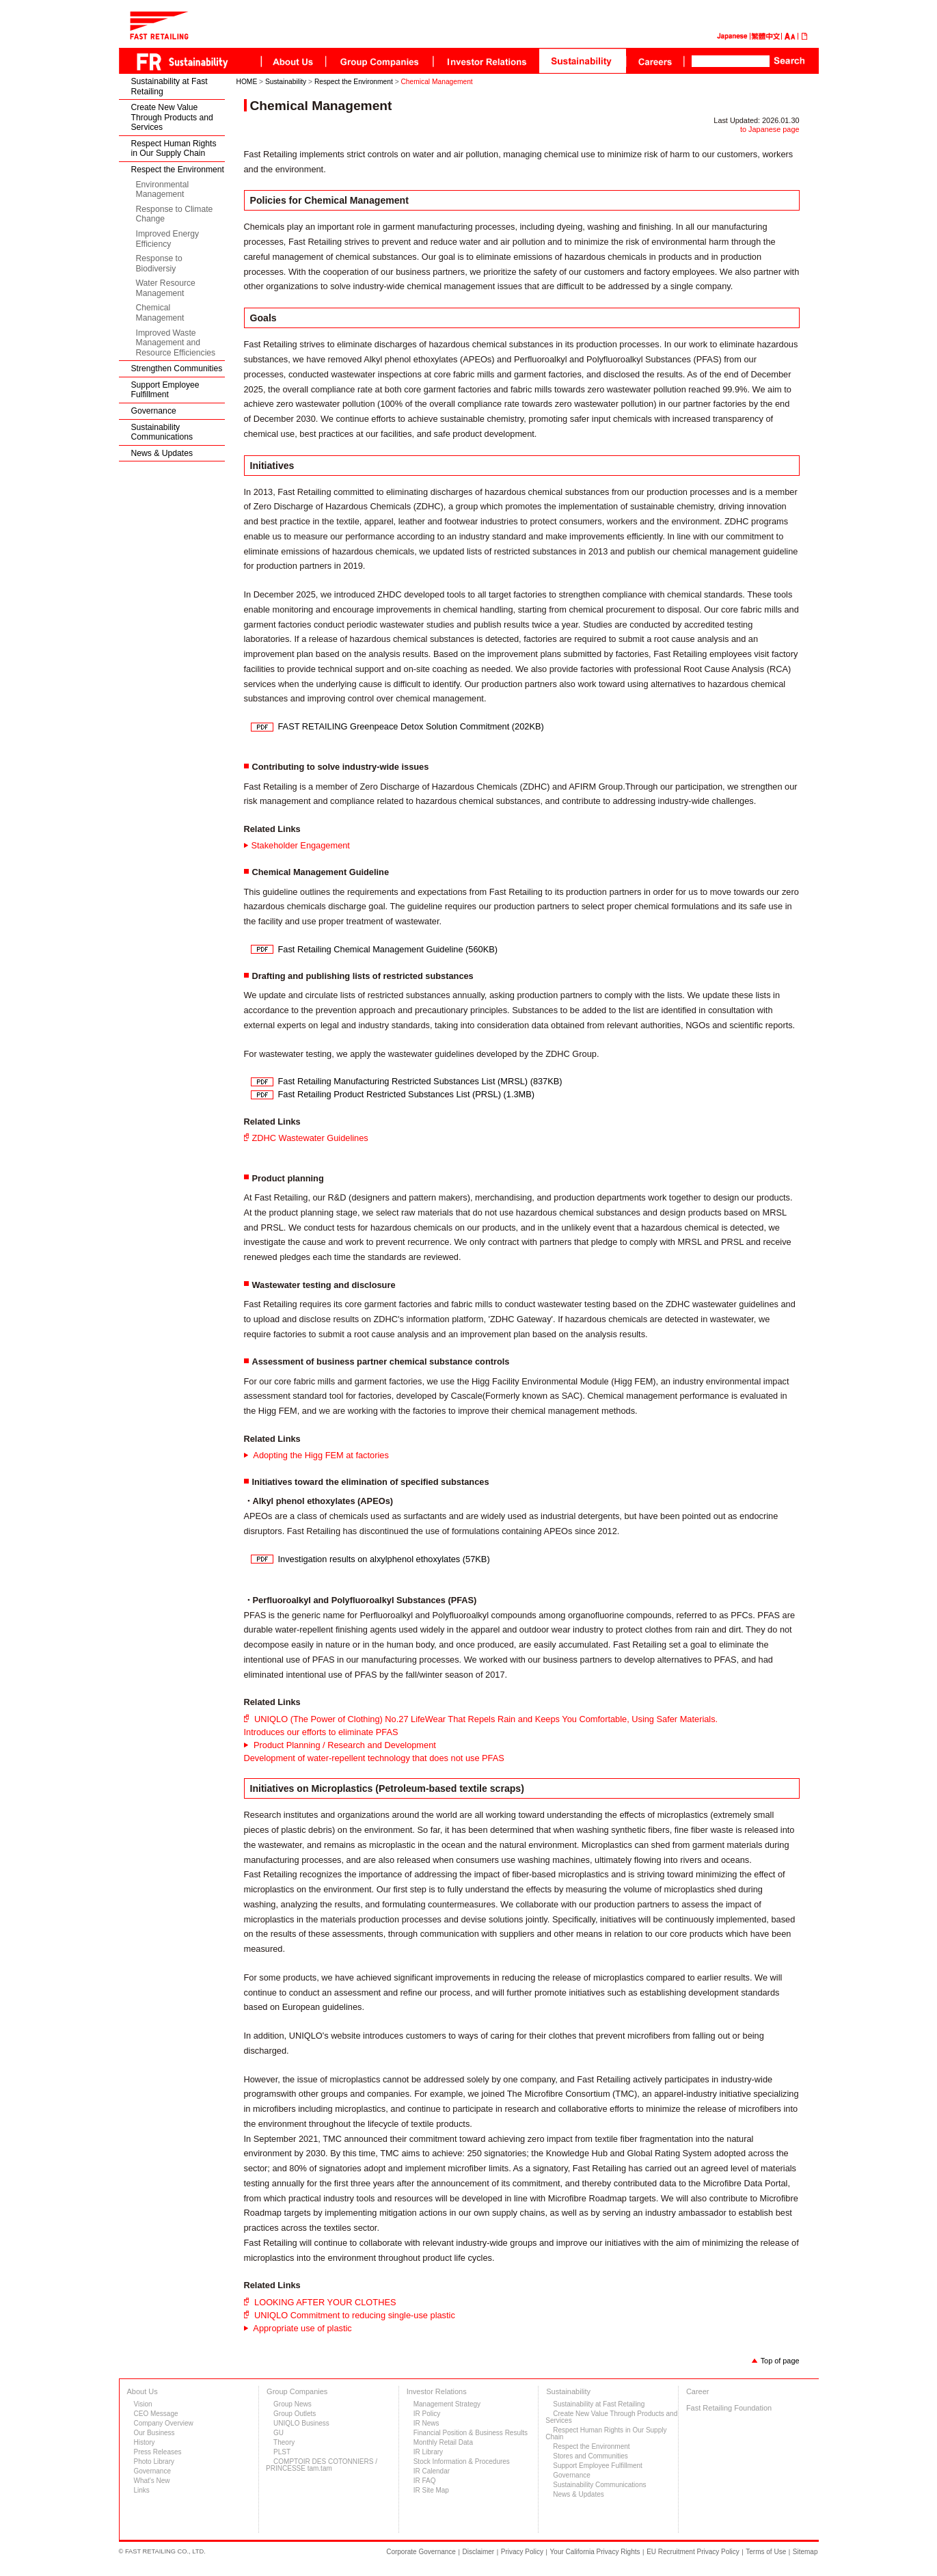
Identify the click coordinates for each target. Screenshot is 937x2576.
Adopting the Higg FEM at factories (320, 1455)
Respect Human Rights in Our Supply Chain (174, 149)
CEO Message (156, 2413)
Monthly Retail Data (443, 2442)
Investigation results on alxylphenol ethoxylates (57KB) (384, 1559)
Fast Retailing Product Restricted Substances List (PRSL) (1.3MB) (406, 1094)
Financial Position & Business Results (470, 2433)
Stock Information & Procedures (461, 2461)
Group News (292, 2404)
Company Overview (163, 2423)
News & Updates (162, 453)
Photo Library (154, 2461)
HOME (247, 81)
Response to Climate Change (174, 214)
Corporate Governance (421, 2551)
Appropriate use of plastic (302, 2328)
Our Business (154, 2433)
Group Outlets (294, 2413)
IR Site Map (431, 2490)
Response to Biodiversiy (159, 263)
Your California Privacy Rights (595, 2551)
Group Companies (297, 2391)
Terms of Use (766, 2551)
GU (278, 2433)
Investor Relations (437, 2391)
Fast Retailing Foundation (729, 2408)
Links (142, 2490)
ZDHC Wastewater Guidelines (310, 1138)
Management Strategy (446, 2404)
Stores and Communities (590, 2456)
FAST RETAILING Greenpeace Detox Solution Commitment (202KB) (411, 726)
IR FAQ (424, 2480)
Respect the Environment (178, 169)
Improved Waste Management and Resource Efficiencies (176, 343)
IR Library (428, 2452)
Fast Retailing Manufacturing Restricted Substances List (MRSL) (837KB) (420, 1081)
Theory (284, 2442)
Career (697, 2391)
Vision (143, 2404)
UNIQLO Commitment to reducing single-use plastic (353, 2315)
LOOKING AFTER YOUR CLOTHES (324, 2302)
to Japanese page (769, 129)
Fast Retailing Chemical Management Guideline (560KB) (388, 949)
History (144, 2442)
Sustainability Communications (162, 432)
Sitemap (805, 2551)
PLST (281, 2452)
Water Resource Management (165, 288)
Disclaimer (479, 2551)
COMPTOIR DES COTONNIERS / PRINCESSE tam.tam (321, 2465)
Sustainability (285, 81)
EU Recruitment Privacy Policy (693, 2551)
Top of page (780, 2361)
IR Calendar (431, 2471)
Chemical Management (160, 313)
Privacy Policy (522, 2551)
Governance (153, 411)
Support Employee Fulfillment (165, 390)
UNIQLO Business (301, 2423)
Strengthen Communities (177, 368)
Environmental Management (162, 190)
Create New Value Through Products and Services (172, 117)
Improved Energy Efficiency (168, 239)
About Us (142, 2391)
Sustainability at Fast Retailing (169, 86)
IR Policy (426, 2413)
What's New (152, 2480)
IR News (426, 2423)
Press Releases (158, 2452)
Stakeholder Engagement (301, 845)
